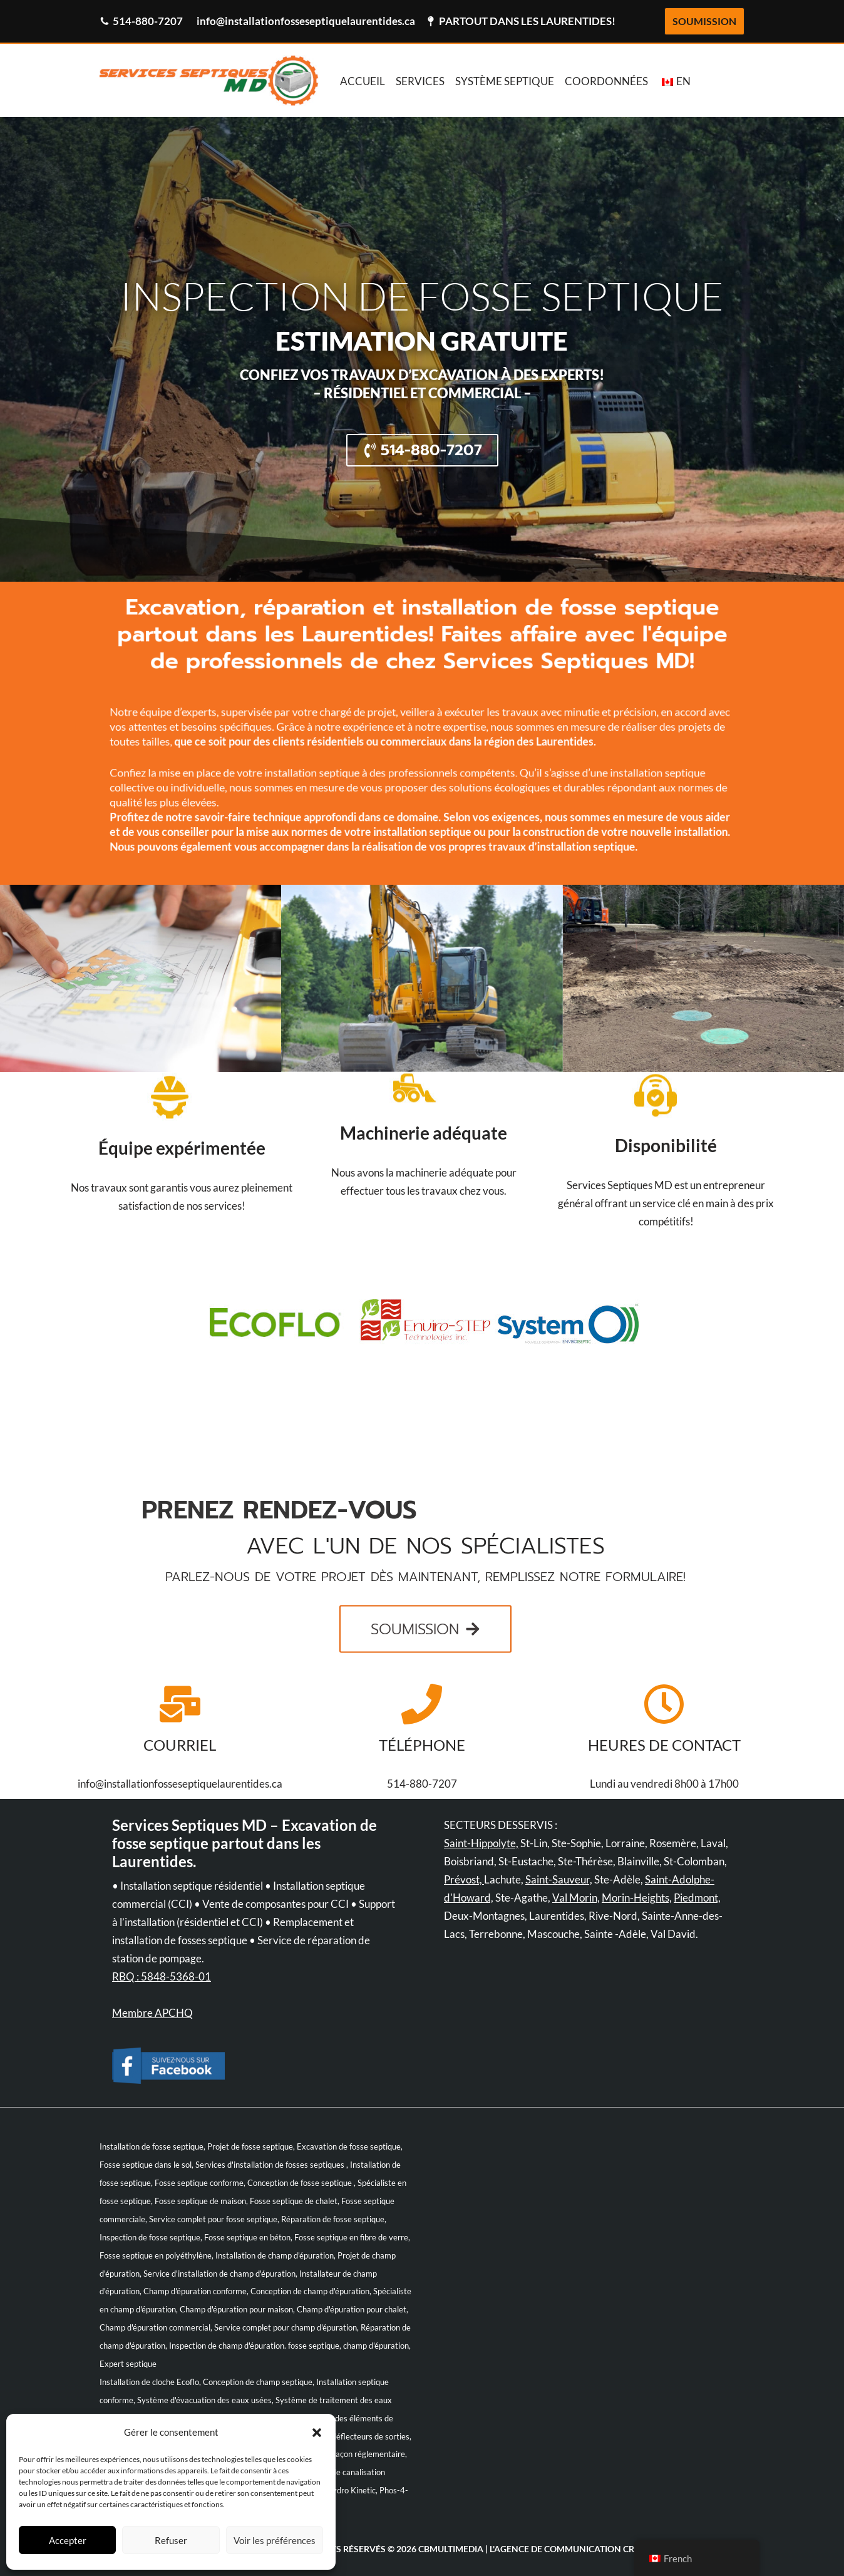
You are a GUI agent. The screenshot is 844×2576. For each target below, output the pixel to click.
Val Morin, (576, 1897)
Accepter (67, 2540)
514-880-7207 (148, 21)
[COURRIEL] (180, 1704)
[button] (317, 2432)
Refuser (171, 2540)
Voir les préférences (275, 2540)
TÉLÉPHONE (422, 1745)
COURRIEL (179, 1745)
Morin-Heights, (637, 1897)
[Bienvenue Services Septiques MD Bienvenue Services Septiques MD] (209, 80)
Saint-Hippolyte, (481, 1843)
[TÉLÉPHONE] (421, 1704)
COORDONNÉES (606, 81)
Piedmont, (697, 1897)
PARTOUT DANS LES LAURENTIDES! (527, 21)
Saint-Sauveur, (558, 1879)
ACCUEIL (362, 81)
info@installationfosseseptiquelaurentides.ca (306, 21)
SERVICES (420, 81)
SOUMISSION (704, 21)
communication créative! (605, 2549)
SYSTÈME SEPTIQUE (504, 81)
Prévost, (464, 1879)
